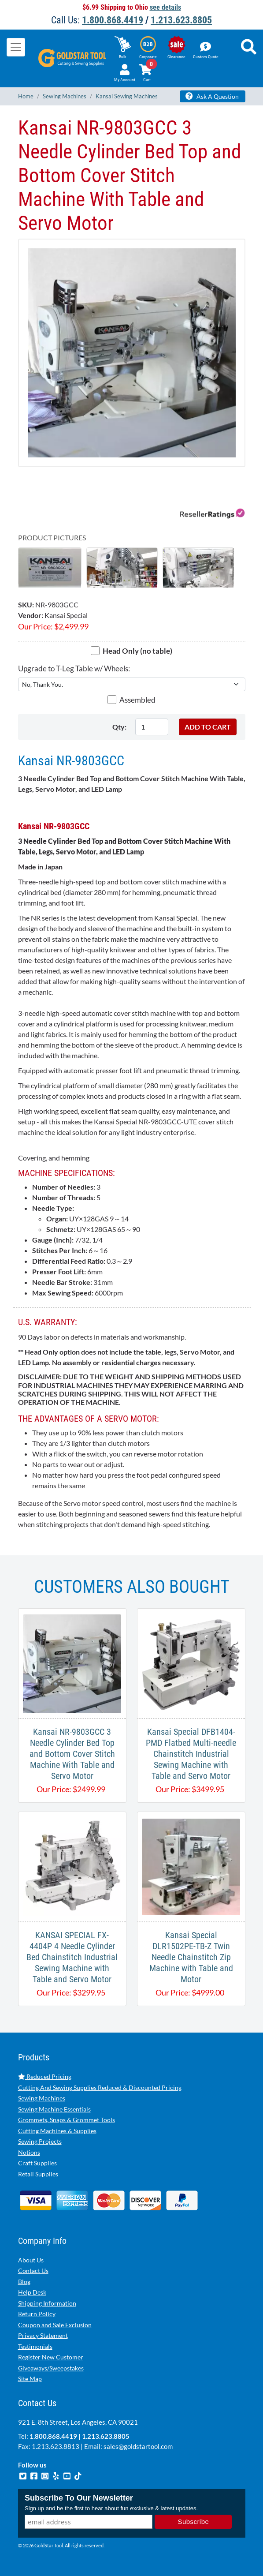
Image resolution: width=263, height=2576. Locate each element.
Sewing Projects (40, 2141)
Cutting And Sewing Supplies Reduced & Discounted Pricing (100, 2087)
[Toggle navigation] (16, 47)
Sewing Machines (41, 2098)
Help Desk (32, 2292)
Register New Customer (50, 2357)
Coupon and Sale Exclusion (55, 2325)
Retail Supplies (38, 2174)
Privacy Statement (43, 2335)
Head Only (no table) (137, 650)
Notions (29, 2152)
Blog (24, 2281)
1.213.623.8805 (181, 20)
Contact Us (33, 2270)
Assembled (137, 699)
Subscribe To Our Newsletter (79, 2498)
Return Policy (37, 2314)
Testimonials (35, 2346)
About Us (31, 2260)
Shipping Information (47, 2303)
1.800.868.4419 (112, 20)
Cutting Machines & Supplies (57, 2130)
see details (165, 7)
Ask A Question (212, 96)
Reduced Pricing (44, 2076)
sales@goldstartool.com (138, 2446)
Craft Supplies (37, 2163)
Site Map (30, 2378)
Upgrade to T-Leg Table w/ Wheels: (74, 668)
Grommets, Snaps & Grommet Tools (66, 2119)
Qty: (119, 727)
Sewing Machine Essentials (54, 2109)
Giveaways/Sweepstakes (51, 2368)
